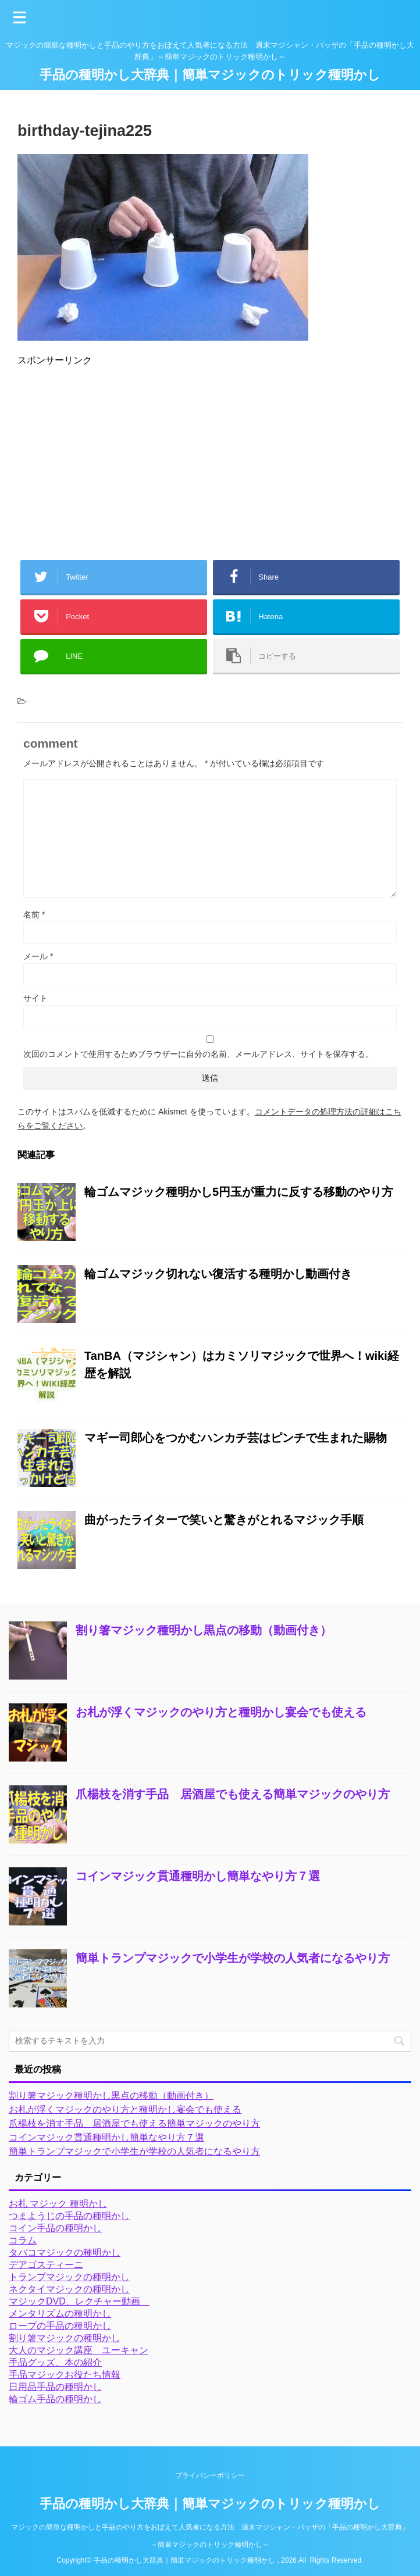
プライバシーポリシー (210, 2475)
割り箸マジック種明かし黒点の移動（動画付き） (204, 1630)
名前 (34, 914)
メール (38, 956)
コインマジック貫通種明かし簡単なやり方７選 (198, 1876)
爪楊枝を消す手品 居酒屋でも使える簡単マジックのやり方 (233, 1794)
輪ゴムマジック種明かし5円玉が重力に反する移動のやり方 (238, 1191)
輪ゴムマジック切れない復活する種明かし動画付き (218, 1273)
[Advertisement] (210, 458)
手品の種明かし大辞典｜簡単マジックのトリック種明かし (210, 74)
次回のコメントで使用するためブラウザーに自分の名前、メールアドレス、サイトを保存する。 (198, 1054)
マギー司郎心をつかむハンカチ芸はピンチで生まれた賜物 (235, 1437)
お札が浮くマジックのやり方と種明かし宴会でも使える (221, 1712)
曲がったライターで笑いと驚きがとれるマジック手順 (224, 1519)
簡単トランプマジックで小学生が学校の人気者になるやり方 (233, 1958)
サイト (35, 998)
